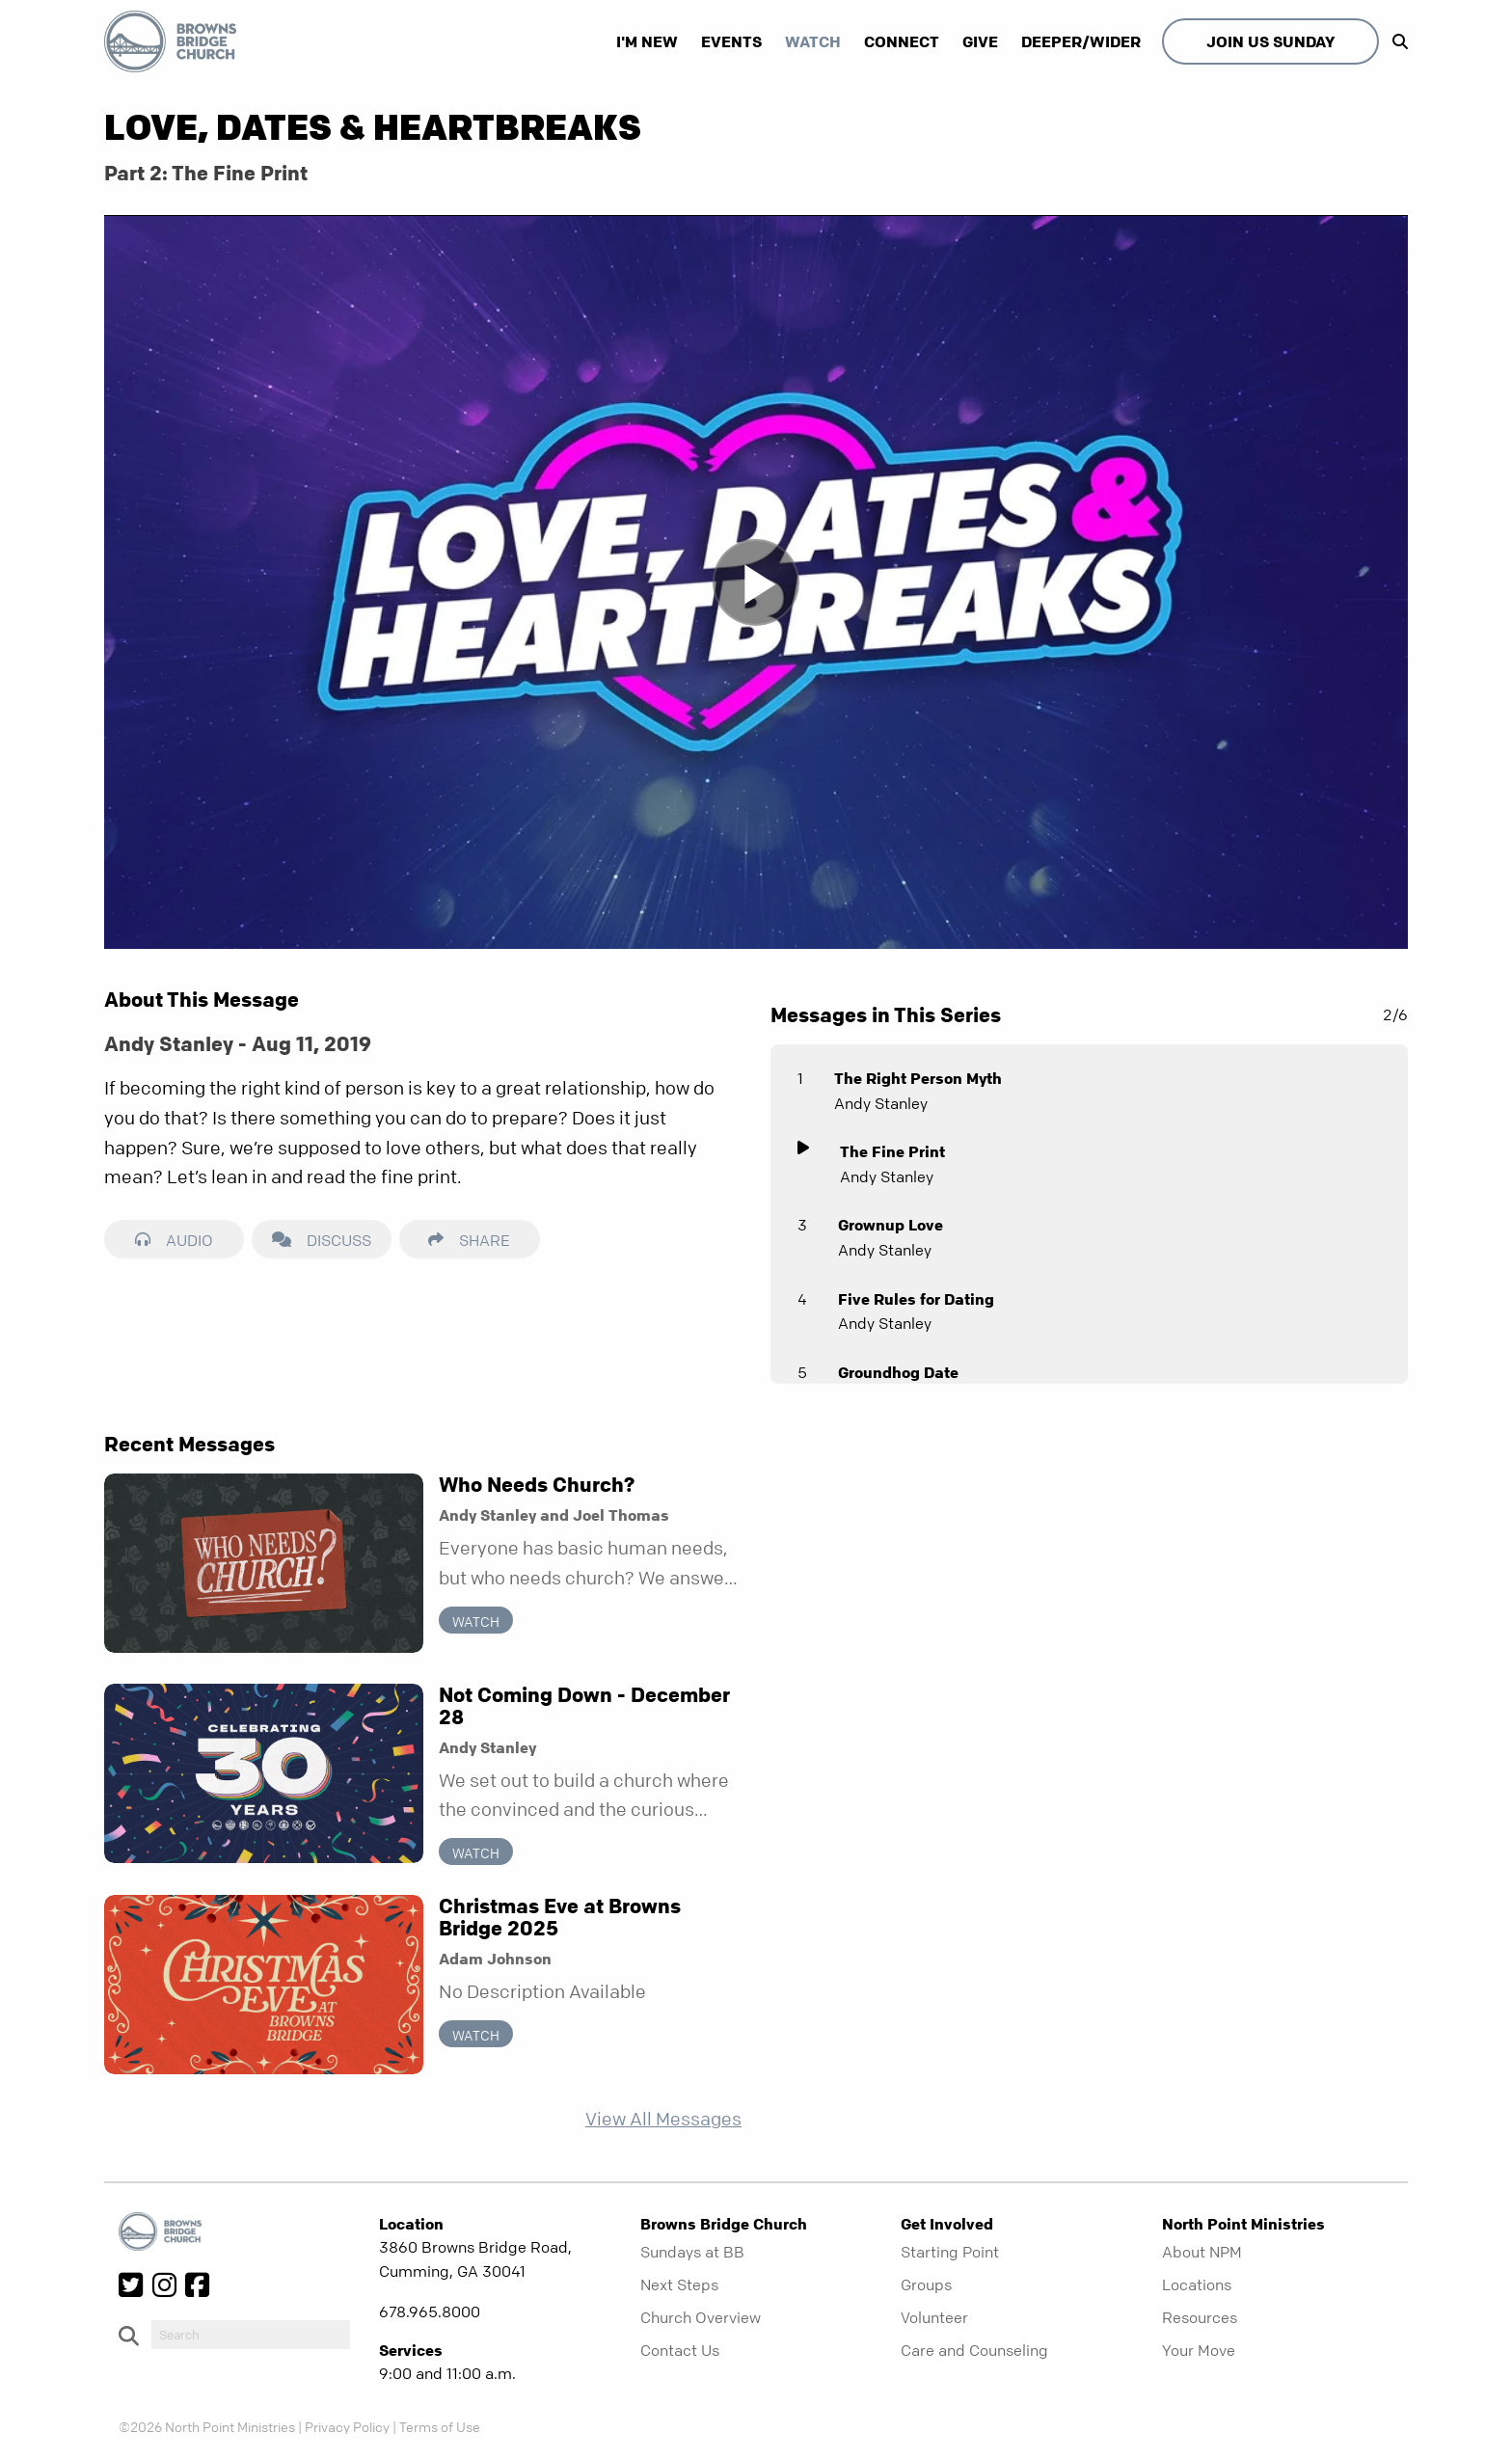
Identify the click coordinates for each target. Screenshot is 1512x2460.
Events (731, 41)
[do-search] (250, 2334)
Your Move (1198, 2350)
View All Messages (663, 2119)
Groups (926, 2284)
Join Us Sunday (1270, 41)
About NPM (1202, 2251)
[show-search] (1395, 41)
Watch (813, 41)
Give (980, 41)
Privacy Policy (347, 2426)
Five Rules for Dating (916, 1299)
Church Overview (700, 2317)
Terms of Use (439, 2426)
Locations (1196, 2284)
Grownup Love (890, 1224)
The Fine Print (892, 1151)
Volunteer (934, 2317)
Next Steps (679, 2284)
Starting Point (950, 2251)
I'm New (647, 41)
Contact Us (679, 2350)
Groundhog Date (898, 1372)
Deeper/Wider (1081, 41)
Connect (901, 41)
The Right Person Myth (918, 1078)
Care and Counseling (974, 2350)
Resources (1199, 2317)
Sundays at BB (692, 2251)
